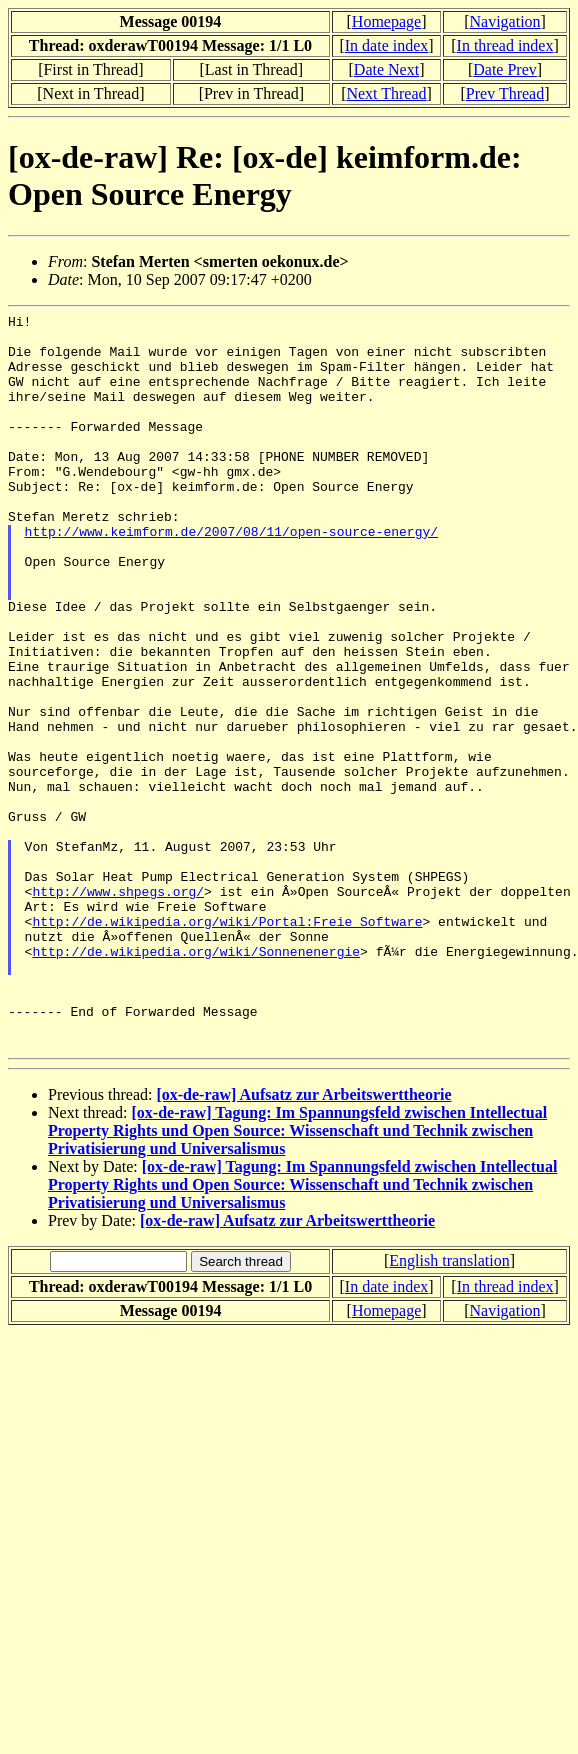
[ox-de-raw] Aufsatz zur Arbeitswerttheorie (303, 1241)
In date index (387, 45)
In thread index (505, 45)
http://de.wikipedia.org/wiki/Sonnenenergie (196, 1080)
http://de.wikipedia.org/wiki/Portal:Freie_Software (227, 1044)
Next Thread (386, 93)
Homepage (386, 21)
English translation (449, 1407)
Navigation (504, 21)
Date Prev (505, 69)
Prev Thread (505, 93)
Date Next (386, 69)
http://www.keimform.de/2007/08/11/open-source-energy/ (231, 576)
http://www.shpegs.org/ (118, 1008)
